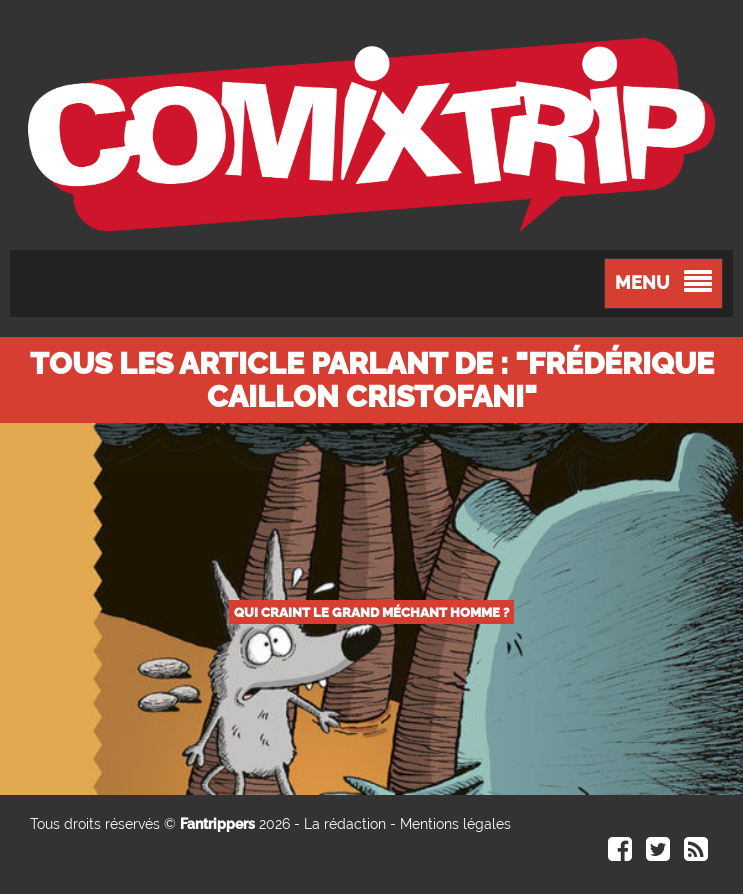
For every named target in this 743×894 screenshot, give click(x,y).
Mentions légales (455, 824)
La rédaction (345, 824)
